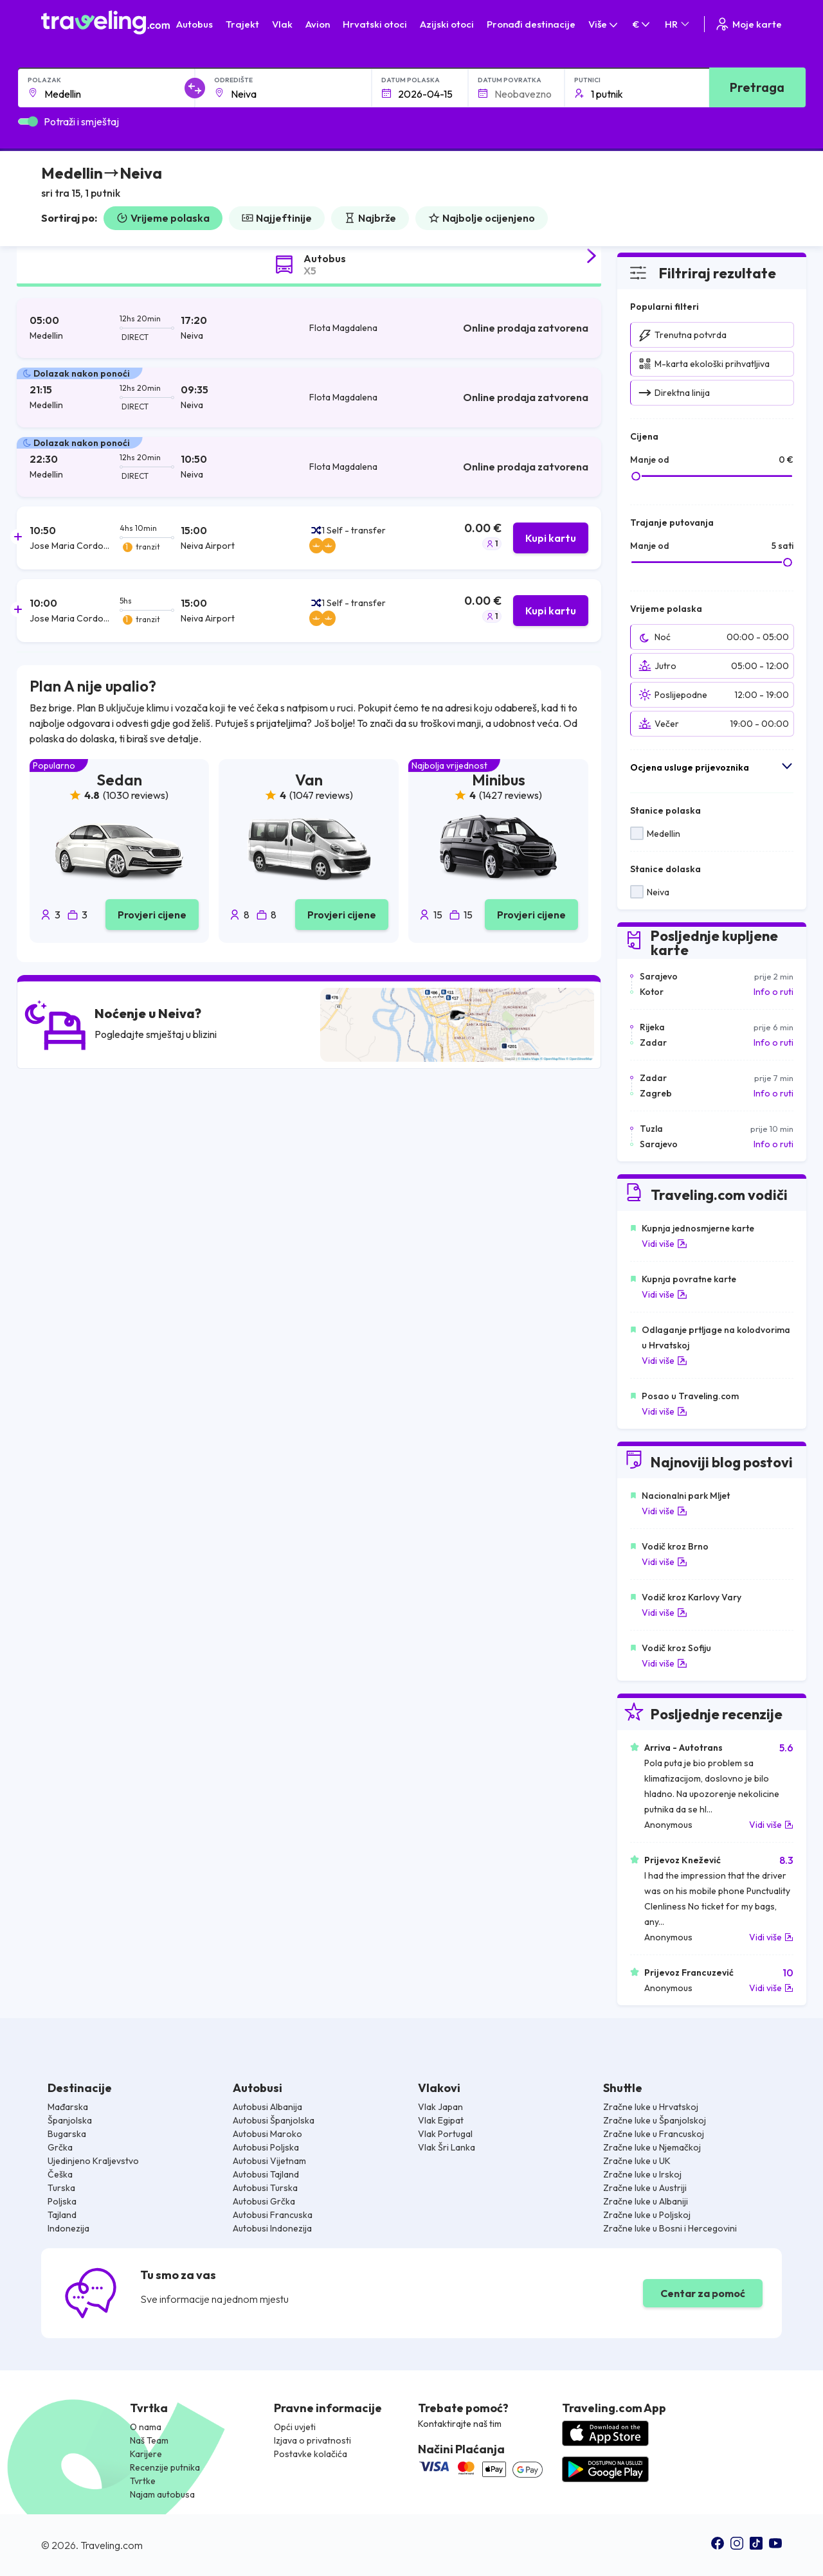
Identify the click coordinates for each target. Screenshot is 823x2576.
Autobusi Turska (265, 2188)
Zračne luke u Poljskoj (647, 2215)
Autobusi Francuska (272, 2215)
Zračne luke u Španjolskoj (654, 2120)
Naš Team (149, 2440)
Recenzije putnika (165, 2467)
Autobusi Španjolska (273, 2120)
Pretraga (757, 87)
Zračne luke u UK (637, 2161)
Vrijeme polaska (163, 217)
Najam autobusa (162, 2494)
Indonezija (68, 2228)
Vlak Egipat (441, 2120)
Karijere (146, 2454)
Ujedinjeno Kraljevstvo (93, 2161)
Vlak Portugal (445, 2134)
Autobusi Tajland (266, 2174)
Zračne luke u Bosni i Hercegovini (670, 2228)
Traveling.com (111, 2545)
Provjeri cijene (152, 914)
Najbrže (370, 217)
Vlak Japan (440, 2107)
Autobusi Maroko (267, 2134)
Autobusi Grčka (264, 2201)
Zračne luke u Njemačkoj (652, 2147)
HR (678, 24)
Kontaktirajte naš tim (460, 2423)
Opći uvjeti (295, 2427)
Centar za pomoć (702, 2293)
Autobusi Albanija (267, 2107)
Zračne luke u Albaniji (645, 2201)
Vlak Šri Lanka (446, 2147)
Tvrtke (143, 2481)
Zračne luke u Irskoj (642, 2174)
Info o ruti (773, 991)
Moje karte (748, 24)
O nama (145, 2427)
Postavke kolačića (310, 2454)
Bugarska (67, 2134)
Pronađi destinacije (531, 24)
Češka (60, 2174)
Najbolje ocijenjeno (481, 217)
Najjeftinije (277, 217)
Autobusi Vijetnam (269, 2161)
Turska (61, 2188)
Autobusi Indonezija (272, 2228)
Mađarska (68, 2107)
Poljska (62, 2201)
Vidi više (664, 1243)
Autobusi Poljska (266, 2147)
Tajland (62, 2215)
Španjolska (70, 2120)
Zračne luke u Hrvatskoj (650, 2107)
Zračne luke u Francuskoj (653, 2134)
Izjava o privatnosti (312, 2440)
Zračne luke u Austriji (645, 2188)
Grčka (60, 2147)
